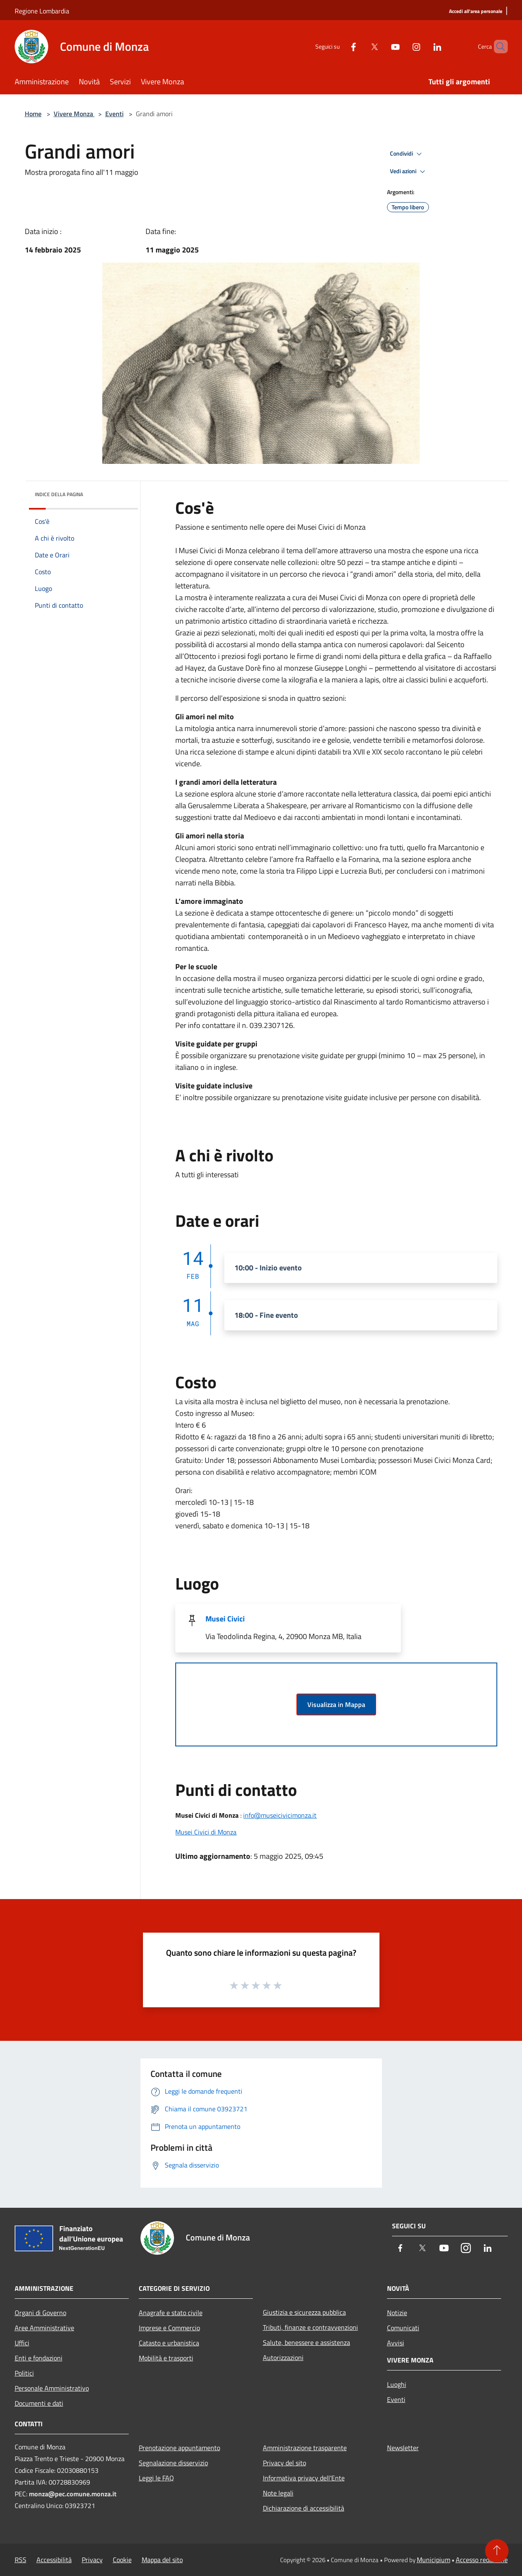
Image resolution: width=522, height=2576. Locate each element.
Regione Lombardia (42, 11)
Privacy (92, 2560)
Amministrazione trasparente (305, 2448)
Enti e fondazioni (38, 2358)
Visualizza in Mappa (336, 1704)
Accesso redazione (482, 2560)
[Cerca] (498, 46)
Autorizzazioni (283, 2357)
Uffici (22, 2343)
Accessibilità (54, 2560)
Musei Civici (225, 1618)
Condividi (407, 154)
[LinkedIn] (423, 46)
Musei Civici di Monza (205, 1832)
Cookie (122, 2560)
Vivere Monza (74, 114)
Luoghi (396, 2384)
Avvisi (395, 2343)
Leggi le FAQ (156, 2478)
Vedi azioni (409, 172)
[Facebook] (339, 46)
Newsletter (403, 2448)
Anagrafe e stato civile (171, 2313)
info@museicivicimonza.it (280, 1815)
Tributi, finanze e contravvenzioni (310, 2327)
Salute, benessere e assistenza (306, 2342)
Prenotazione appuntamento (179, 2448)
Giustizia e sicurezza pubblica (304, 2312)
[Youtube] (381, 46)
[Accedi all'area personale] (475, 12)
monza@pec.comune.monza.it (73, 2494)
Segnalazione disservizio (173, 2463)
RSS (20, 2560)
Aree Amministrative (44, 2328)
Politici (24, 2373)
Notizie (397, 2313)
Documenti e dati (39, 2403)
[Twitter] (360, 46)
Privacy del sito (284, 2463)
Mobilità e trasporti (166, 2358)
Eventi (114, 114)
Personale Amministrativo (52, 2388)
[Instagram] (402, 46)
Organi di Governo (40, 2313)
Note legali (278, 2493)
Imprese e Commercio (169, 2328)
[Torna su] (497, 2551)
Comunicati (403, 2328)
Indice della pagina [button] (59, 494)
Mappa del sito (162, 2560)
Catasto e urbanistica (169, 2343)
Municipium (433, 2560)
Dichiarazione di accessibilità (303, 2508)
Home (33, 114)
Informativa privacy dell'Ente (304, 2478)
